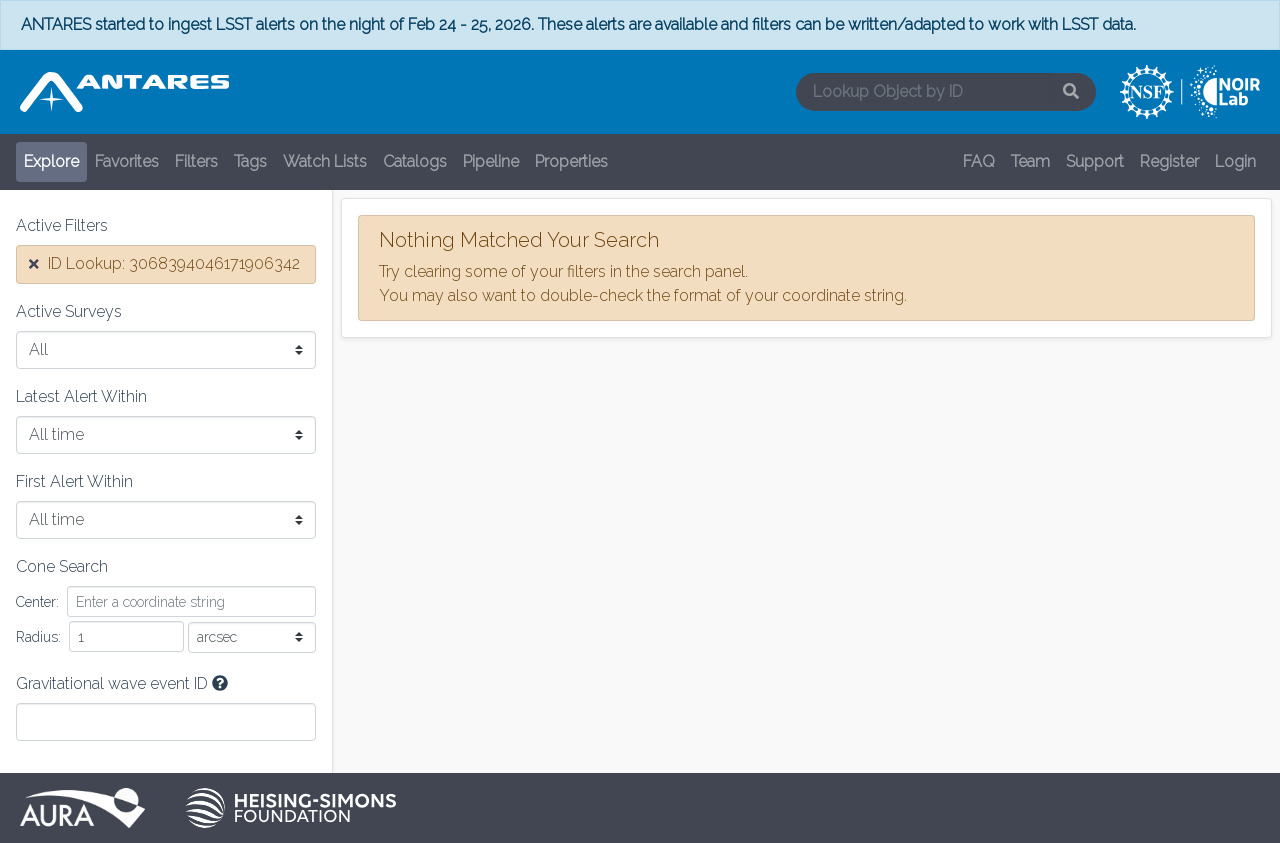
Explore (51, 161)
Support (1095, 161)
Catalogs (415, 161)
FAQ (979, 161)
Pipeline (491, 161)
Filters (196, 161)
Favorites (127, 161)
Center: (37, 602)
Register (1169, 161)
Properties (571, 161)
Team (1030, 161)
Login (1235, 161)
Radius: (38, 637)
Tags (250, 161)
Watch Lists (325, 161)
